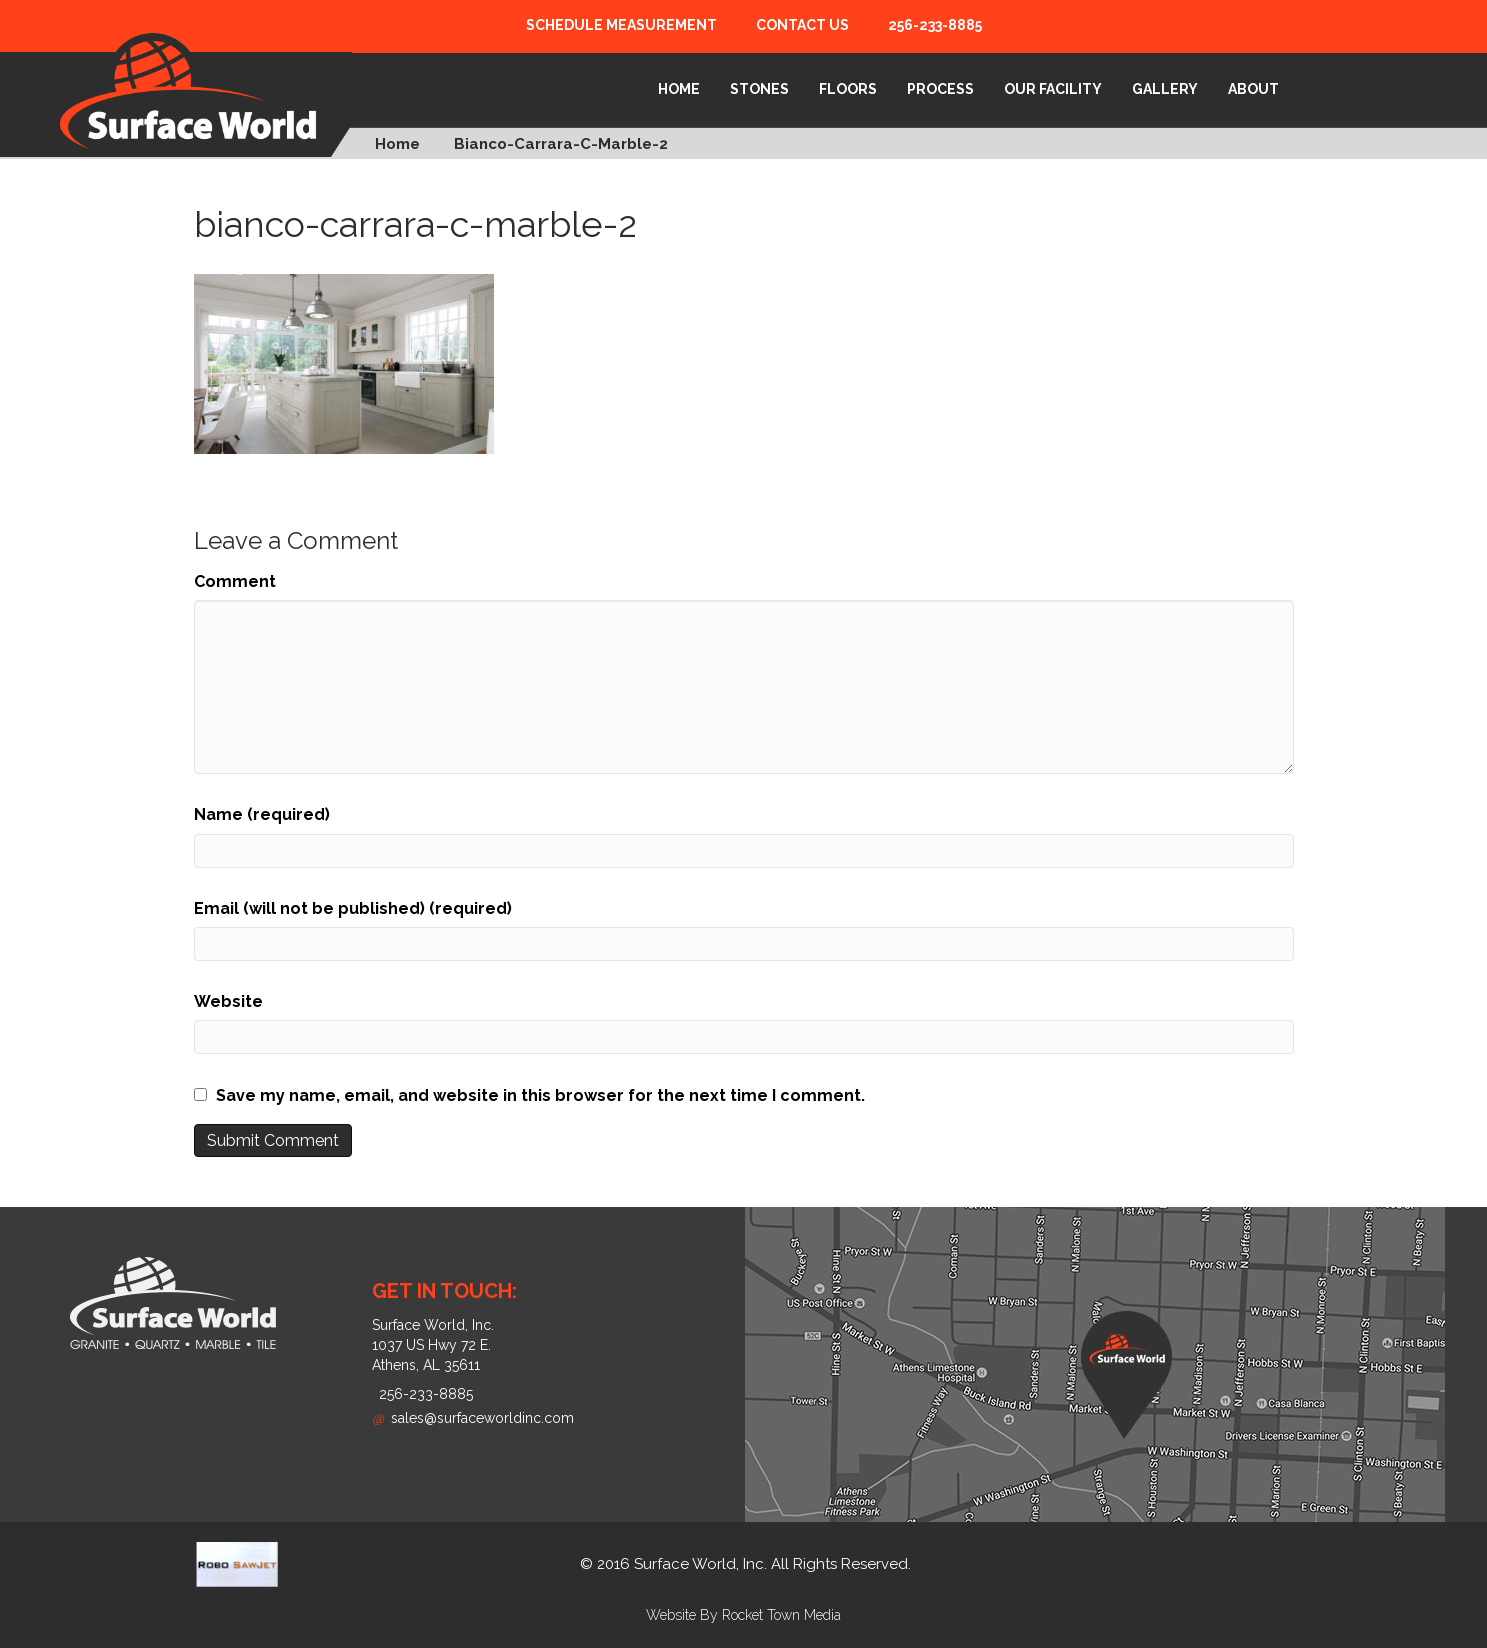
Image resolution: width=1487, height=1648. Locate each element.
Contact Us (802, 25)
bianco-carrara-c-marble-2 (561, 144)
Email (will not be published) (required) (353, 908)
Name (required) (262, 814)
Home (679, 89)
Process (940, 89)
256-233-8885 (935, 25)
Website (228, 1001)
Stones (759, 89)
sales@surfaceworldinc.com (473, 1418)
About (1253, 89)
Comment (235, 581)
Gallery (1165, 89)
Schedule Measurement (621, 25)
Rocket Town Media (781, 1615)
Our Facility (1053, 89)
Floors (848, 89)
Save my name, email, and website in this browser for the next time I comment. (540, 1095)
